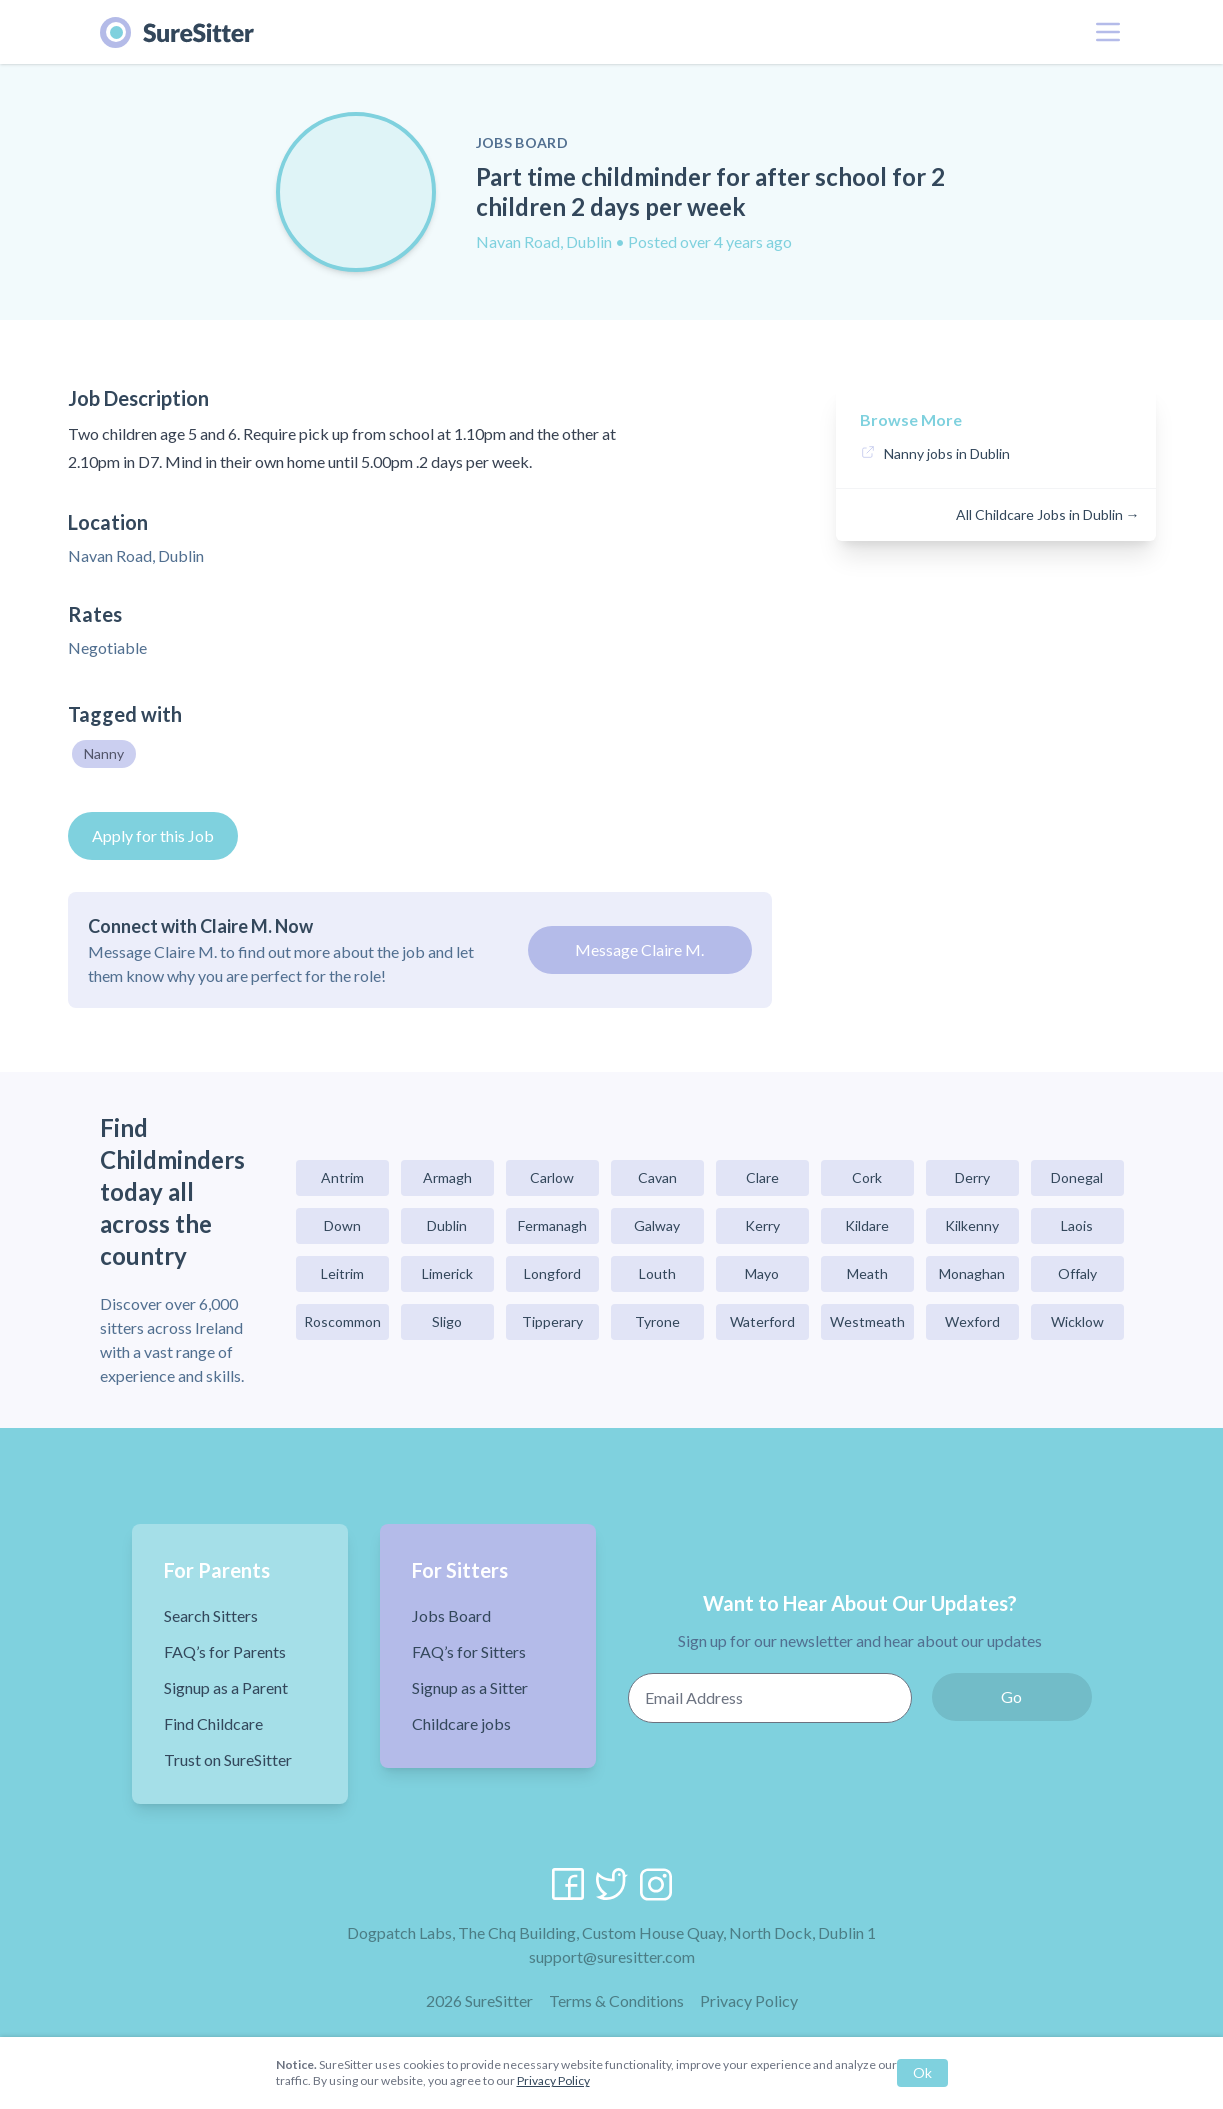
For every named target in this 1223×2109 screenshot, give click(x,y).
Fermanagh (552, 1225)
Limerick (447, 1273)
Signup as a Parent (226, 1687)
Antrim (342, 1177)
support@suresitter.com (612, 1956)
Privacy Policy (749, 2000)
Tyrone (657, 1321)
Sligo (447, 1321)
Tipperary (552, 1321)
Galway (657, 1225)
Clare (762, 1177)
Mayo (762, 1273)
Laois (1077, 1225)
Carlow (552, 1177)
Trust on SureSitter (228, 1759)
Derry (972, 1177)
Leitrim (342, 1273)
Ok (922, 2072)
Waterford (762, 1321)
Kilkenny (972, 1225)
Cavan (657, 1177)
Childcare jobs (461, 1723)
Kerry (762, 1225)
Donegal (1077, 1177)
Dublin (447, 1225)
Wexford (972, 1321)
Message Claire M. (639, 949)
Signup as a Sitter (470, 1687)
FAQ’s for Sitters (469, 1651)
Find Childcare (213, 1723)
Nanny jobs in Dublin (947, 453)
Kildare (867, 1225)
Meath (867, 1273)
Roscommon (342, 1321)
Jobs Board (451, 1615)
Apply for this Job (153, 835)
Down (342, 1225)
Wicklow (1077, 1321)
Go (1011, 1696)
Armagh (447, 1177)
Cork (867, 1177)
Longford (552, 1273)
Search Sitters (211, 1615)
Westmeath (867, 1321)
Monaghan (972, 1273)
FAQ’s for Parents (225, 1651)
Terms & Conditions (616, 2000)
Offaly (1077, 1273)
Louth (657, 1273)
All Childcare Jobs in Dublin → (1048, 514)
